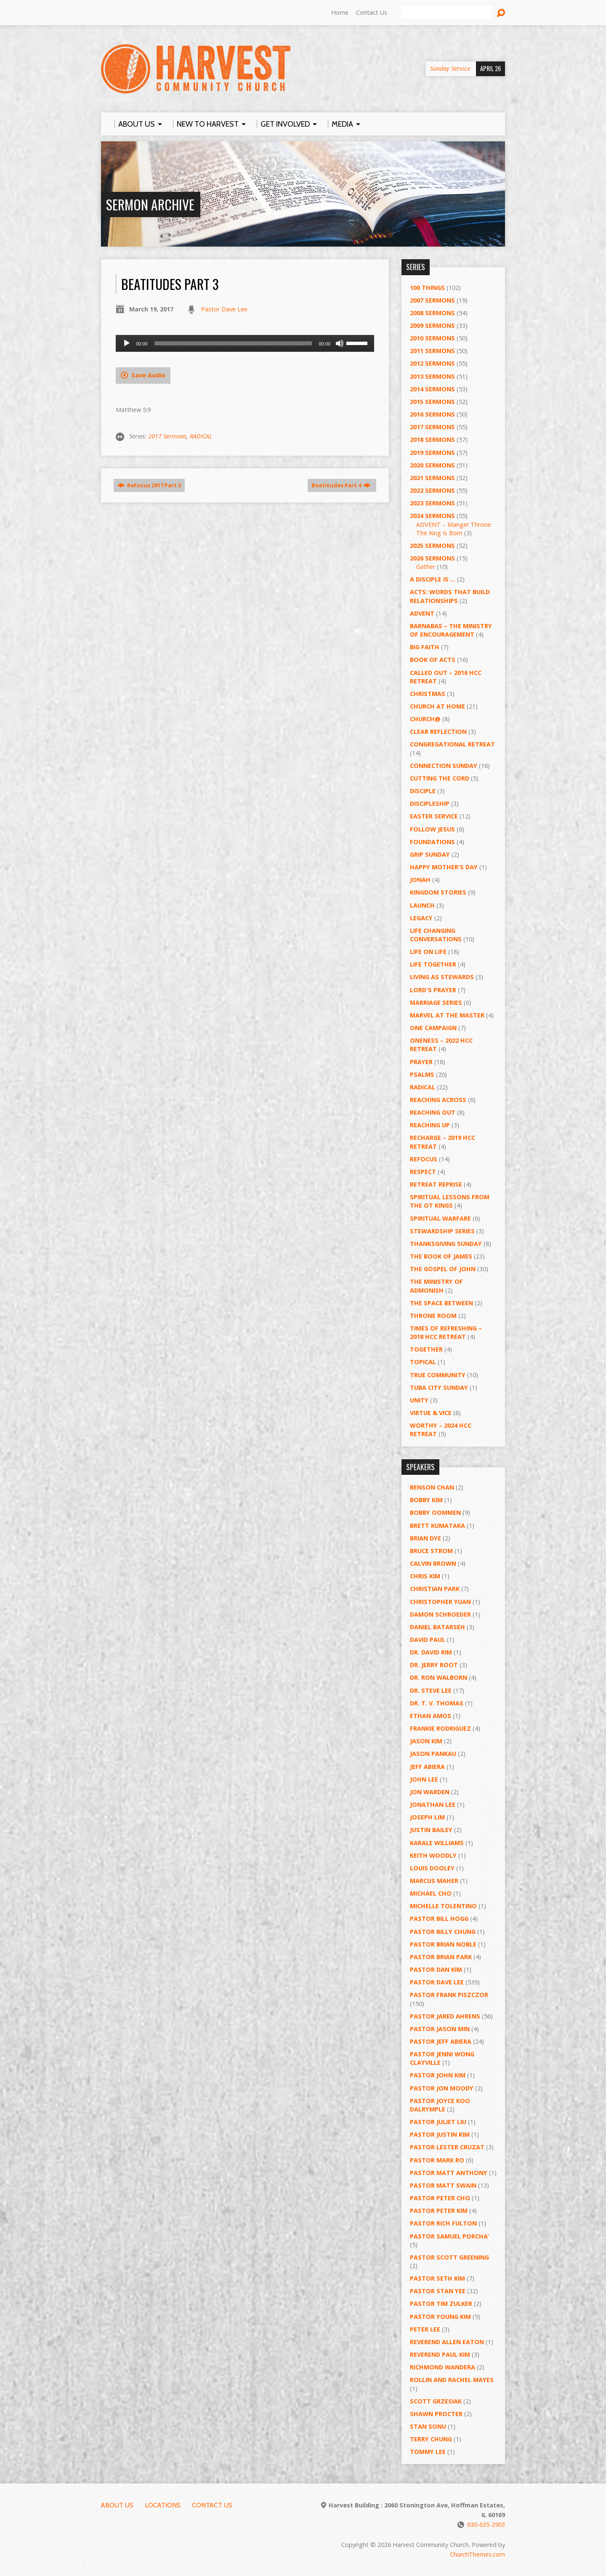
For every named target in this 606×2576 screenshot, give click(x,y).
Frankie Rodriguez (440, 1728)
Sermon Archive (150, 204)
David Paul (427, 1640)
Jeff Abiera (427, 1767)
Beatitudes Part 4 (341, 485)
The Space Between (441, 1303)
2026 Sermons (432, 558)
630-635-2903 (486, 2524)
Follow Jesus (432, 829)
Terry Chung (431, 2439)
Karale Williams (437, 1843)
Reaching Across (438, 1100)
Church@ (425, 719)
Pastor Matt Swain (443, 2185)
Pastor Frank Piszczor (449, 1995)
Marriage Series (436, 1002)
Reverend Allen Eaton (447, 2342)
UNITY (419, 1400)
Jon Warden (429, 1792)
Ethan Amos (430, 1716)
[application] (245, 343)
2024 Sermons (432, 516)
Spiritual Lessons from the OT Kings (449, 1201)
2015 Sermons (432, 402)
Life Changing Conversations (436, 935)
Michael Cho (431, 1893)
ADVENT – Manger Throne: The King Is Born (454, 529)
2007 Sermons (432, 300)
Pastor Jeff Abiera (440, 2041)
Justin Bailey (431, 1830)
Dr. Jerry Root (434, 1665)
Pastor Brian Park (441, 1957)
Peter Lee (425, 2329)
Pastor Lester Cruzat (447, 2147)
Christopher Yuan (440, 1602)
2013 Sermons (432, 376)
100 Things (427, 288)
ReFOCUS (423, 1159)
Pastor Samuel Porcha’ (449, 2236)
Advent (422, 613)
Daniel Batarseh (437, 1627)
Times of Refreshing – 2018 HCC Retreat (446, 1332)
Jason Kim (426, 1741)
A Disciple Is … (432, 579)
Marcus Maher (434, 1881)
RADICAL (201, 436)
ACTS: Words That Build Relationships (450, 596)
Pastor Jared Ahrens (445, 2016)
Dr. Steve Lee (431, 1690)
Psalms (422, 1074)
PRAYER (421, 1062)
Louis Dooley (432, 1868)
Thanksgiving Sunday (446, 1244)
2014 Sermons (432, 389)
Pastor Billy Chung (443, 1932)
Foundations (432, 842)
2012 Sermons (432, 363)
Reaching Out (432, 1112)
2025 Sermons (432, 546)
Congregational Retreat (452, 744)
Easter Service (434, 816)
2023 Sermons (432, 503)
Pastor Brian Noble (443, 1944)
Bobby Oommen (435, 1512)
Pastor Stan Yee (437, 2291)
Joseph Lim (427, 1817)
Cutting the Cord (439, 778)
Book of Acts (432, 660)
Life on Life (428, 952)
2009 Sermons (432, 325)
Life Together (433, 964)
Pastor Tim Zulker (441, 2304)
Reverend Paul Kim (440, 2354)
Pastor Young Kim (440, 2317)
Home (339, 12)
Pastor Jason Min (440, 2029)
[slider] (233, 343)
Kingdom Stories (438, 892)
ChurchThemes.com (477, 2554)
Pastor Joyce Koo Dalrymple (440, 2105)
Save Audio (143, 375)
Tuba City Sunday (439, 1388)
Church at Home (437, 706)
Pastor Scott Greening (449, 2257)
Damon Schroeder (440, 1614)
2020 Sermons (432, 465)
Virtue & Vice (431, 1413)
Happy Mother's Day (444, 867)
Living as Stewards (442, 977)
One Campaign (433, 1028)
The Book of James (441, 1256)
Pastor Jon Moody (441, 2088)
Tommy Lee (428, 2452)
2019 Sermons (432, 453)
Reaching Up (430, 1125)
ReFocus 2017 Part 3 (149, 485)
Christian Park (435, 1589)
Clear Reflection (438, 732)
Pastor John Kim (437, 2075)
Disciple (423, 791)
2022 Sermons (432, 490)
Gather (425, 567)
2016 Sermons (432, 414)
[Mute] (339, 343)
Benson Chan (432, 1487)
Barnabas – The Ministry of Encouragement (451, 630)
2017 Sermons (167, 436)
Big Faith (424, 647)
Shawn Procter (436, 2414)
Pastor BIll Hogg (439, 1919)
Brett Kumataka (437, 1526)
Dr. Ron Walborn (438, 1677)
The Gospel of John (443, 1269)
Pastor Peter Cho (440, 2198)
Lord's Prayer (433, 990)
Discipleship (429, 803)
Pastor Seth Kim (437, 2278)
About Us (117, 2505)
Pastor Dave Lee (224, 309)
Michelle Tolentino (443, 1906)
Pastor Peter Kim (439, 2211)
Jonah (420, 880)
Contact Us (371, 12)
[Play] (126, 343)
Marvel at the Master (447, 1015)
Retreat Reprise (436, 1184)
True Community (437, 1375)
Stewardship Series (442, 1231)
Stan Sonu (428, 2426)
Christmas (427, 694)
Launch (422, 905)
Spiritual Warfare (440, 1218)
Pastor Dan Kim (436, 1969)
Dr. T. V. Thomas (436, 1703)
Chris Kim (425, 1576)
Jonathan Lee (432, 1805)
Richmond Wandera (442, 2367)
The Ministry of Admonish (436, 1285)
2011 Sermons (432, 351)
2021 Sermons (432, 478)
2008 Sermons (432, 313)
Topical (423, 1362)
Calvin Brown (433, 1563)
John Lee (424, 1779)
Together (426, 1349)
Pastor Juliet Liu (438, 2122)
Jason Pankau (433, 1754)
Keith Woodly (433, 1855)
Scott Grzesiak (436, 2401)
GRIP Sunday (430, 854)
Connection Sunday (443, 766)
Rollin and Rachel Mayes (452, 2380)
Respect (423, 1172)
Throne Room (433, 1316)
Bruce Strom (431, 1551)
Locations (163, 2505)
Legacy (421, 918)
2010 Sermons (432, 338)
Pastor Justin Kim (440, 2134)
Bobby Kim (426, 1500)
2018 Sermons (432, 439)
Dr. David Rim (431, 1652)
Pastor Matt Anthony (448, 2173)
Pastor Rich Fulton (443, 2223)
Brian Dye (425, 1538)
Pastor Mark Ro (437, 2160)
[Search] (446, 12)
